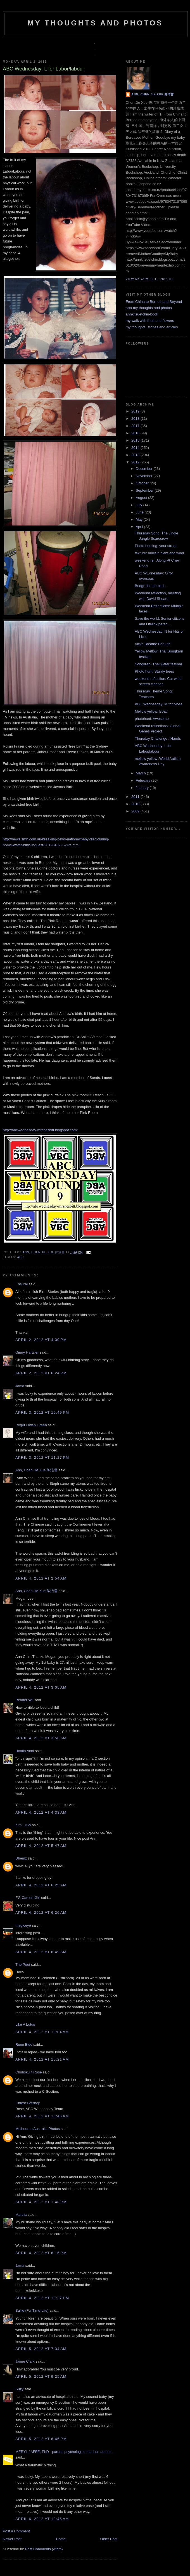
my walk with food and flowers (150, 321)
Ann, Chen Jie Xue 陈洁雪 (44, 1252)
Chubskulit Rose (28, 2072)
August (142, 498)
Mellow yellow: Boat (151, 711)
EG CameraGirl (27, 1898)
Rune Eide (23, 2044)
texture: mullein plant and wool (159, 553)
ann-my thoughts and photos (149, 308)
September (145, 490)
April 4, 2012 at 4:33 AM (40, 1812)
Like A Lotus (25, 2024)
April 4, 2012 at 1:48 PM (41, 2202)
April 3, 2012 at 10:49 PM (42, 1412)
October (143, 483)
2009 (136, 811)
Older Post (108, 2539)
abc (20, 1257)
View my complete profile (150, 279)
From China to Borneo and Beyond (154, 302)
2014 (136, 448)
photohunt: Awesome (151, 719)
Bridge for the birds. (150, 586)
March (141, 773)
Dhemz (21, 1858)
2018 (136, 418)
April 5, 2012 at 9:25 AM (40, 2376)
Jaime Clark (25, 2361)
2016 (136, 433)
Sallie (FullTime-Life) (32, 2310)
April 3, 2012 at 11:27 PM (42, 1457)
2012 (136, 462)
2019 (136, 411)
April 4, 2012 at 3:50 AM (40, 1738)
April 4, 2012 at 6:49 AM (40, 1952)
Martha (21, 2214)
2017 (136, 426)
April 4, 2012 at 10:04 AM (42, 2032)
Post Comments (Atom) (44, 2549)
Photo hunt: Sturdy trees (154, 671)
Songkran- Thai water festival (158, 664)
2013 (136, 455)
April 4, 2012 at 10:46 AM (42, 2116)
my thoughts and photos (95, 23)
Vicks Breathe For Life (152, 644)
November (145, 476)
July (139, 505)
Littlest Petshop (27, 2103)
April (140, 527)
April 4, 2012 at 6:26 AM (40, 1912)
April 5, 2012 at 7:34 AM (40, 2349)
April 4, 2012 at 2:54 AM (40, 1578)
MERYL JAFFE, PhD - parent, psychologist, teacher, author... (64, 2452)
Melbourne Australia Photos (37, 2129)
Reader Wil (24, 1700)
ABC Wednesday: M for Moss (158, 704)
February (143, 780)
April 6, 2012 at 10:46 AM (42, 2519)
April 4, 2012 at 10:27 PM (42, 2298)
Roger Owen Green (31, 1425)
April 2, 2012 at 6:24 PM (41, 1373)
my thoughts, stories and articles (152, 327)
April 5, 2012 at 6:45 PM (41, 2439)
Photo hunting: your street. (156, 546)
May (140, 519)
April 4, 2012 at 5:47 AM (40, 1846)
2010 (136, 804)
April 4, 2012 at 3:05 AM (40, 1687)
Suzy (19, 2389)
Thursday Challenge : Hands (158, 738)
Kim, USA (23, 1825)
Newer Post (12, 2539)
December (145, 468)
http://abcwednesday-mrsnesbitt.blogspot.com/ (40, 1130)
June (140, 512)
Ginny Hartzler (27, 1352)
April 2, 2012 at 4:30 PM (41, 1340)
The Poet (22, 1964)
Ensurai (21, 1284)
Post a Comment (16, 2531)
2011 (136, 797)
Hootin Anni (24, 1751)
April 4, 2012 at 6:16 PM (41, 2253)
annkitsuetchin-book (142, 314)
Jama (19, 1386)
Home (61, 2539)
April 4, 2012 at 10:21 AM (42, 2059)
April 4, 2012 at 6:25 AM (40, 1885)
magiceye (23, 1925)
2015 (136, 440)
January (143, 788)
